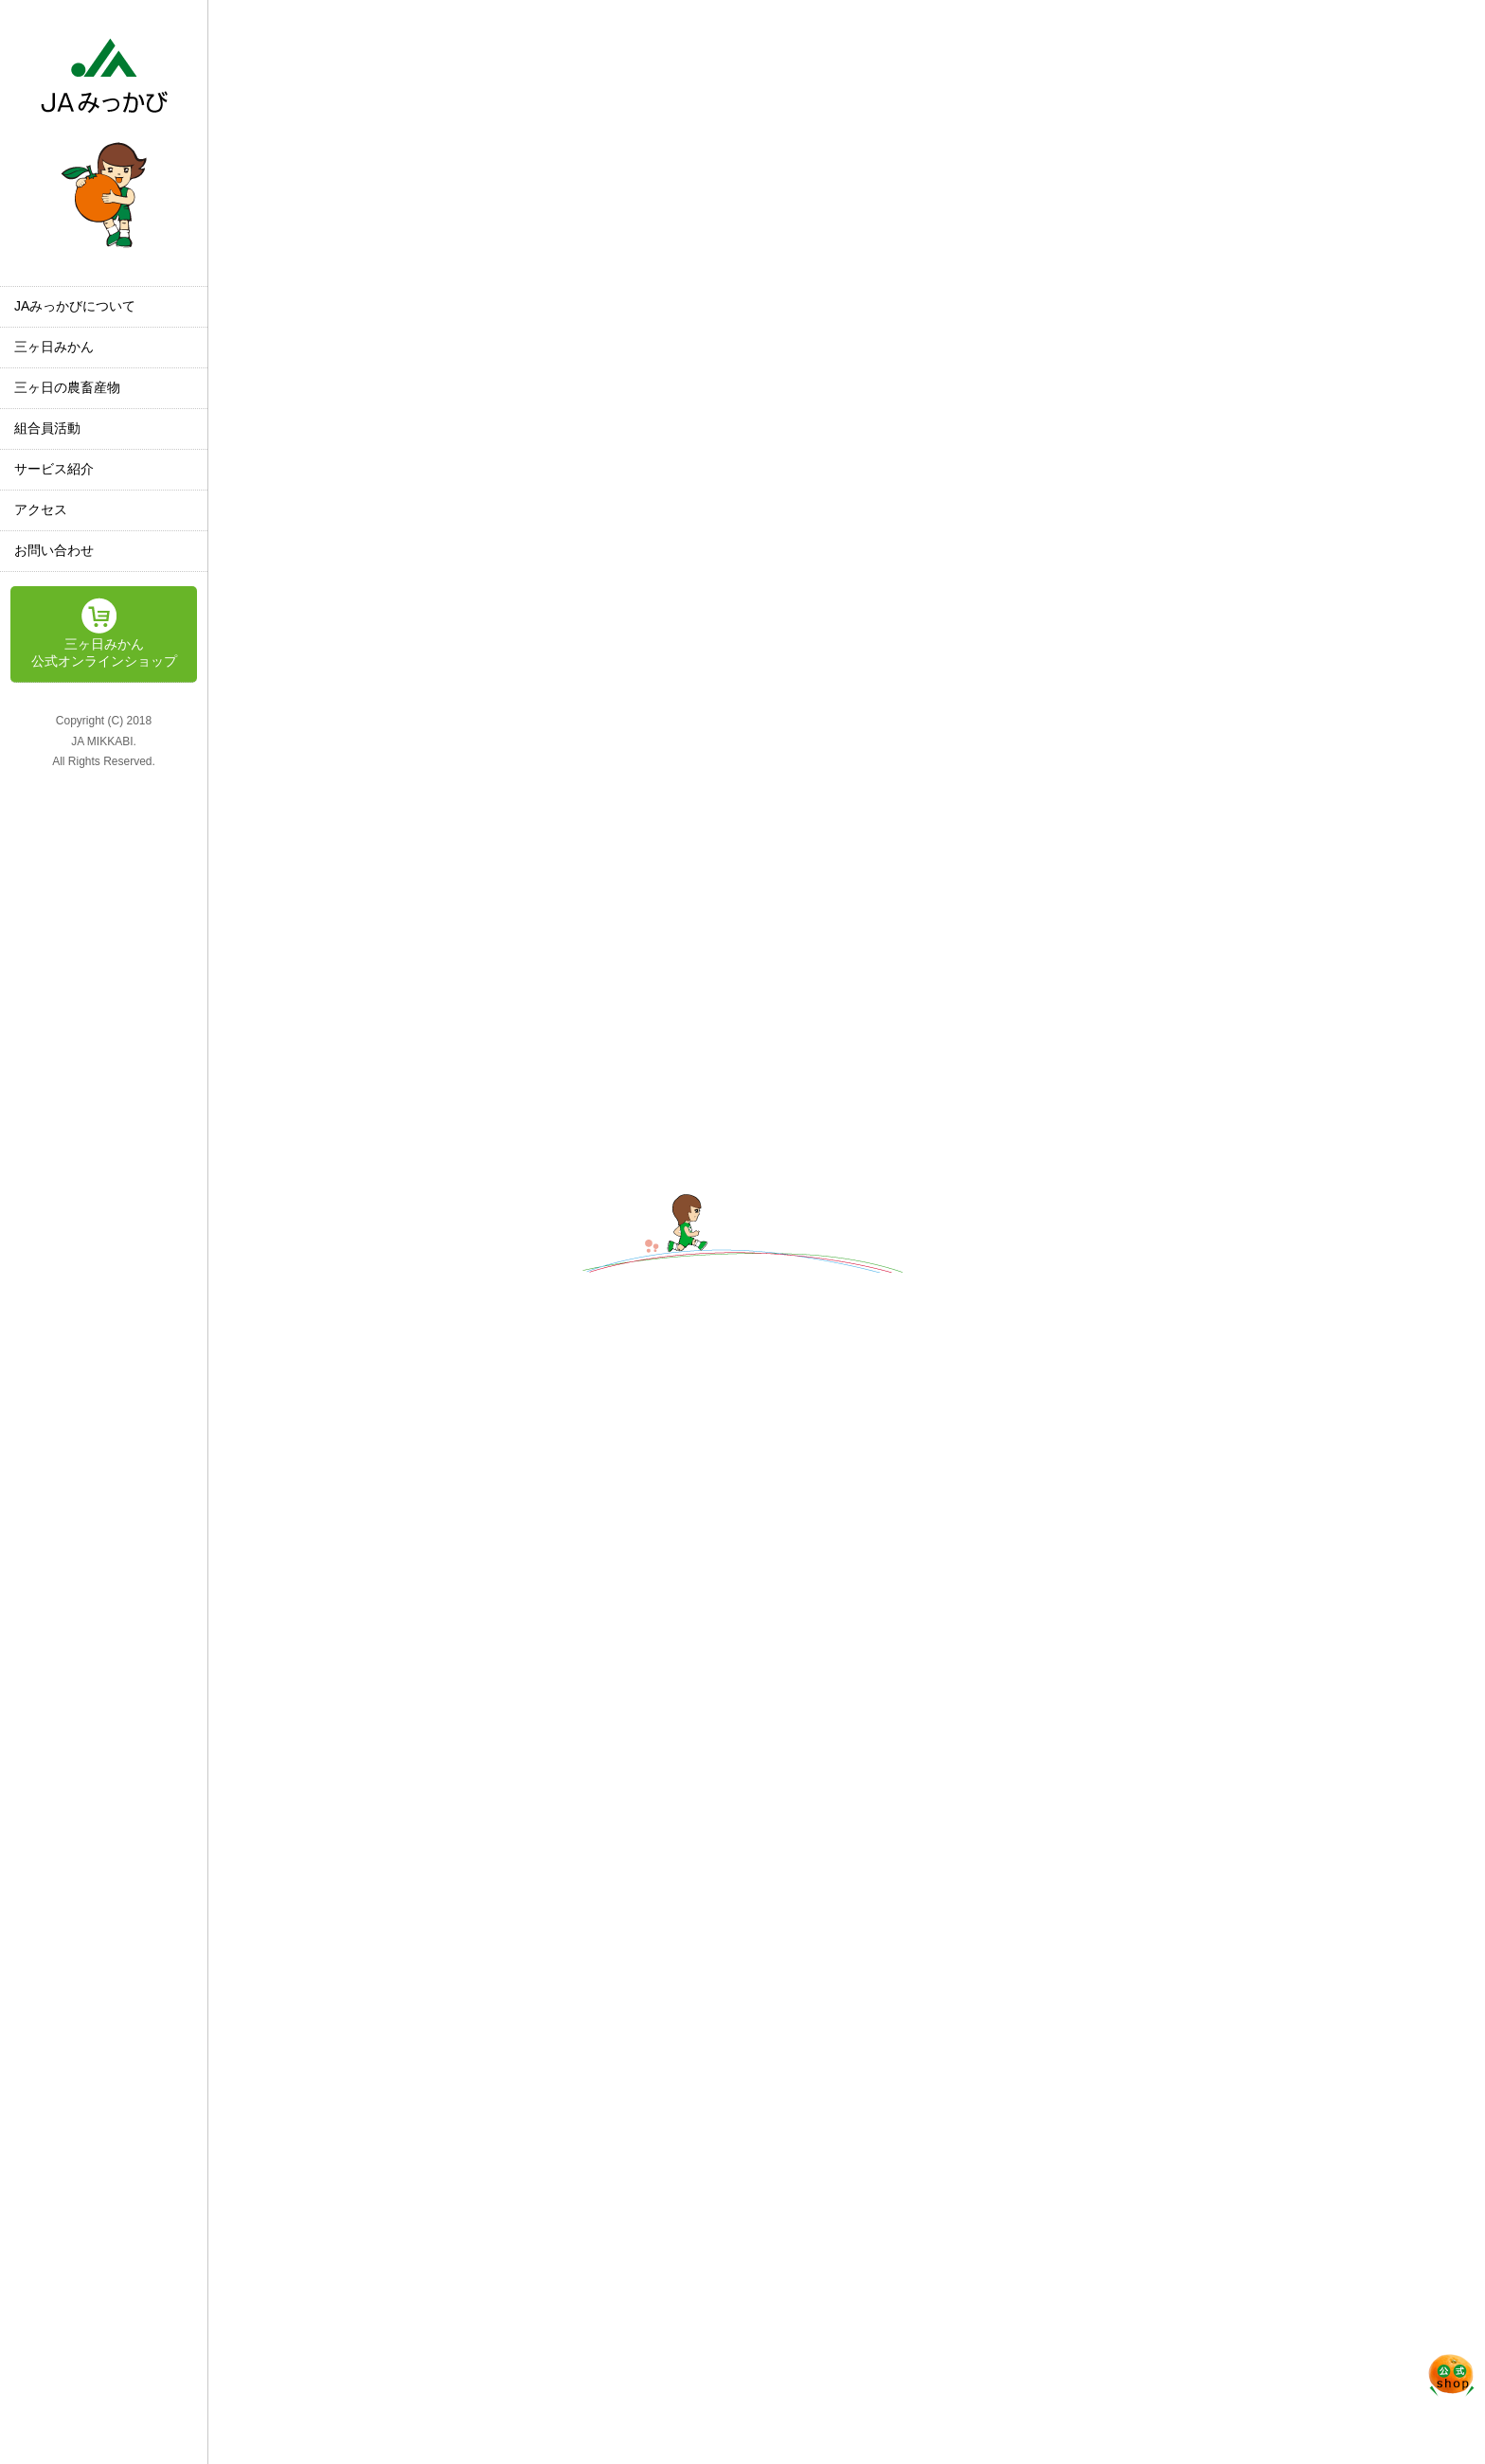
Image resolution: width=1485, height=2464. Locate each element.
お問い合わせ (54, 550)
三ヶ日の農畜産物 (67, 387)
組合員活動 (47, 428)
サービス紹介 (54, 468)
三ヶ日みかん (54, 346)
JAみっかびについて (74, 305)
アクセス (40, 509)
